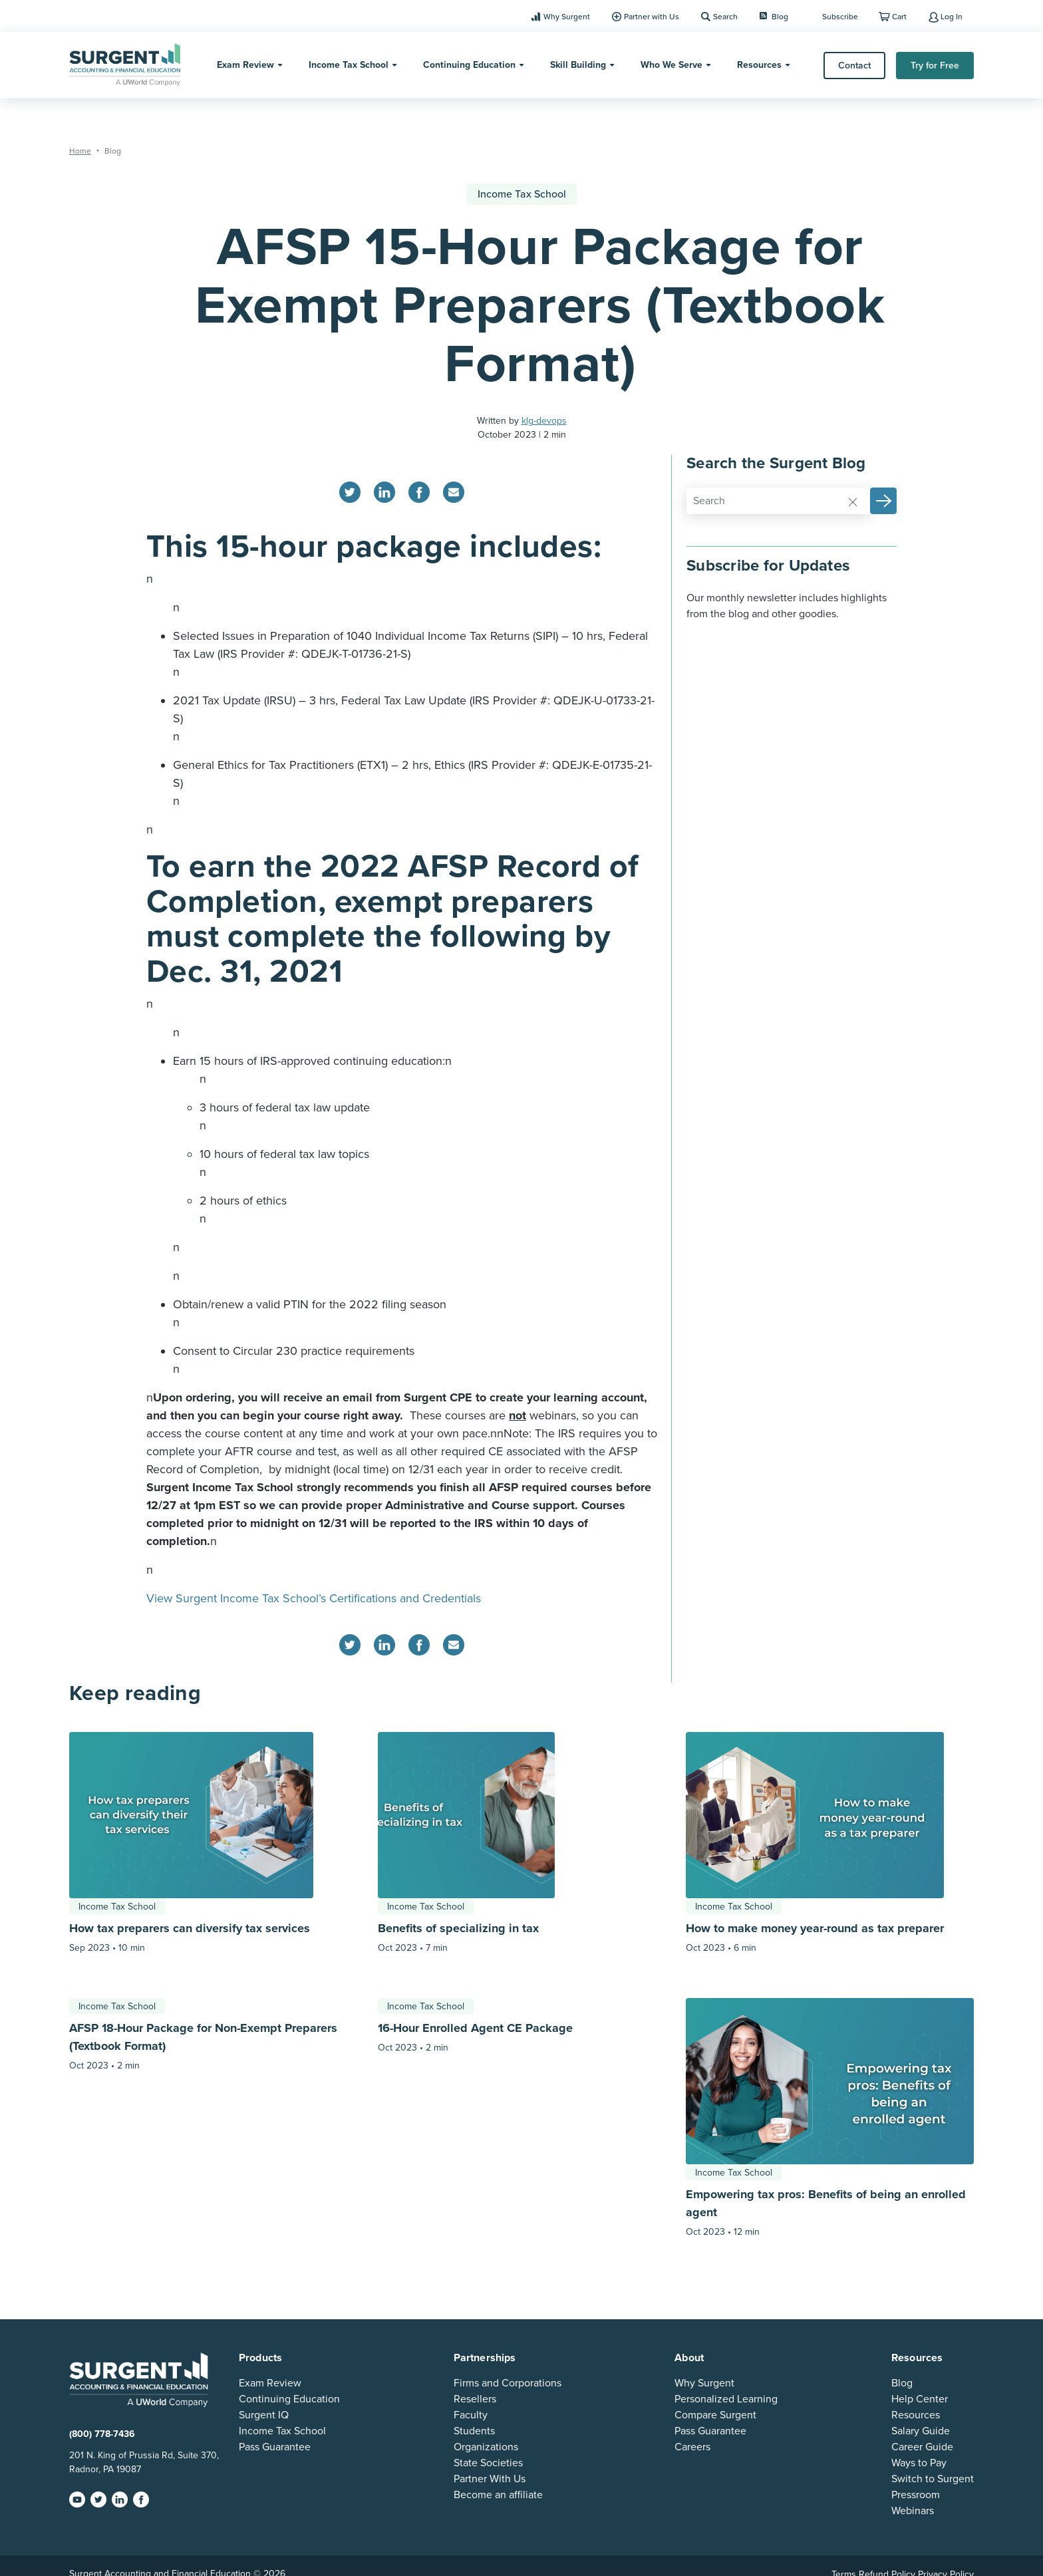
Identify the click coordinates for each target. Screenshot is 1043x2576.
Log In (952, 16)
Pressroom (915, 2495)
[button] (883, 501)
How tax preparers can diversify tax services (191, 1928)
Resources (759, 65)
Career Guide (922, 2447)
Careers (692, 2447)
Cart (899, 16)
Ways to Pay (919, 2463)
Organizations (486, 2447)
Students (474, 2431)
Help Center (919, 2399)
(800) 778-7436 (102, 2434)
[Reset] (852, 501)
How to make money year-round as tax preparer (815, 1928)
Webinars (912, 2510)
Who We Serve (671, 65)
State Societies (488, 2463)
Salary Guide (920, 2431)
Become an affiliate (498, 2495)
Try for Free (935, 65)
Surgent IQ (264, 2415)
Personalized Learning (726, 2399)
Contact (854, 65)
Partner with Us (651, 16)
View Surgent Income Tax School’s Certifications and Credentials (313, 1598)
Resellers (475, 2399)
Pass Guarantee (275, 2447)
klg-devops (544, 420)
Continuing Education (469, 65)
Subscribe (840, 16)
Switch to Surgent (932, 2479)
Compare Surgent (715, 2415)
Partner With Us (489, 2479)
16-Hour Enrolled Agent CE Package (475, 2028)
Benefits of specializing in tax (458, 1928)
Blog (774, 16)
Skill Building (578, 65)
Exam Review (245, 65)
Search (725, 16)
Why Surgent (566, 16)
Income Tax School (348, 65)
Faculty (471, 2415)
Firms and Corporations (507, 2383)
